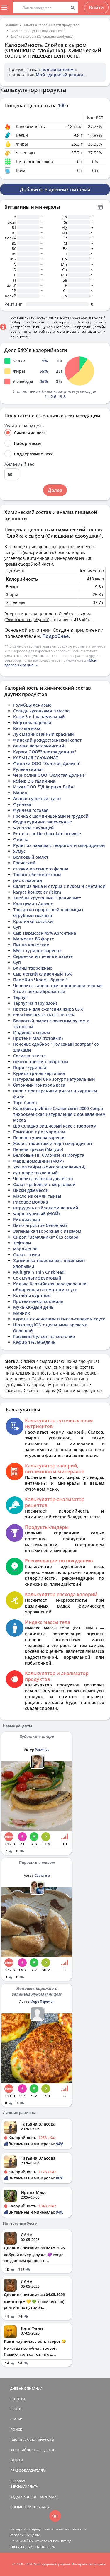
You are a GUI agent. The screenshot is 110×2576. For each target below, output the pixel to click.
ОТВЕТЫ (16, 2460)
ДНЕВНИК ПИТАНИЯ (26, 2388)
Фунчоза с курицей (33, 828)
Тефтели (22, 1243)
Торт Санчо (25, 1102)
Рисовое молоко (30, 1202)
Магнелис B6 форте (33, 939)
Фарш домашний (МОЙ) (38, 1161)
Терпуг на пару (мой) (35, 1003)
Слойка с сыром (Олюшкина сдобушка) (41, 36)
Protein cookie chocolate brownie (47, 833)
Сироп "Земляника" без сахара (45, 1237)
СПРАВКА (17, 2480)
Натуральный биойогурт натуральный (54, 1079)
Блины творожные (32, 968)
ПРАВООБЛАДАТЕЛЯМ (28, 2470)
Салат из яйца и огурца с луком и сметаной (59, 886)
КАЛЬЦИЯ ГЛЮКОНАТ (35, 757)
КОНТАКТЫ (48, 2496)
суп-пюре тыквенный (35, 1172)
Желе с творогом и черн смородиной (52, 1143)
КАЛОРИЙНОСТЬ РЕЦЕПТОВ (32, 2450)
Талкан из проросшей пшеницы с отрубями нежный (48, 912)
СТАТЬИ (16, 2419)
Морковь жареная (32, 722)
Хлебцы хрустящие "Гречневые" (47, 898)
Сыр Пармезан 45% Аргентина (44, 933)
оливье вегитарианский (38, 746)
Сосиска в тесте (29, 1056)
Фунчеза (22, 804)
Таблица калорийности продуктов (51, 25)
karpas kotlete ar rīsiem (37, 892)
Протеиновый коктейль (38, 1301)
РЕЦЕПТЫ (17, 2399)
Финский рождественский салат (47, 740)
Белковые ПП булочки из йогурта (48, 1155)
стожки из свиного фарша (40, 868)
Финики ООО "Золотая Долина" (47, 763)
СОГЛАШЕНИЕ (21, 2507)
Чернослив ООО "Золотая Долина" (50, 775)
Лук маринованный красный (43, 734)
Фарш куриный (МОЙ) (36, 1213)
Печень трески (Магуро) (38, 1149)
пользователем (57, 69)
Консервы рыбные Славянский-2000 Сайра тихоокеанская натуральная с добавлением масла (59, 1114)
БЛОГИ (16, 2409)
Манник (21, 1313)
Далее (55, 490)
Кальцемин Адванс (33, 904)
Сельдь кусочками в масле (41, 711)
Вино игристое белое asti (40, 1225)
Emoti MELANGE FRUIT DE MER (44, 1015)
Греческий (24, 863)
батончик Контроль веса (39, 1085)
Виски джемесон (30, 1190)
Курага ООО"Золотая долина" (44, 752)
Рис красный (26, 1219)
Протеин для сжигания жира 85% (48, 1009)
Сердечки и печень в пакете (43, 956)
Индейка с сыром (31, 1032)
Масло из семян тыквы (37, 1196)
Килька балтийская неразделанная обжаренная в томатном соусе (50, 1286)
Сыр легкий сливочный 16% (42, 974)
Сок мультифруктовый (37, 1278)
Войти (96, 7)
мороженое (25, 1248)
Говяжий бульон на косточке (44, 1336)
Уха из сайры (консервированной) (49, 1167)
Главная (11, 25)
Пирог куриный (29, 1067)
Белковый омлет (30, 857)
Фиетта (20, 839)
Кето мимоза (26, 728)
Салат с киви (26, 1254)
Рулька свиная (28, 769)
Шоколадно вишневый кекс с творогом (55, 1126)
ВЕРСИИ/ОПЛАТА (24, 2486)
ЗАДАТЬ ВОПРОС (23, 2496)
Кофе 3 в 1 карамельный (39, 716)
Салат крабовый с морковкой (44, 1184)
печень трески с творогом (40, 1061)
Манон (20, 792)
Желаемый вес (19, 464)
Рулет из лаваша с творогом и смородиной (59, 845)
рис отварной (27, 880)
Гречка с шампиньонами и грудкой (51, 816)
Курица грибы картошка (39, 1073)
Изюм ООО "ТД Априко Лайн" (44, 787)
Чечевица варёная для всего (43, 1178)
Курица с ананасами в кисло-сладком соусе (59, 1319)
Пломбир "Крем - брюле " (40, 980)
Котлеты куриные (31, 1295)
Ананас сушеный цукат (37, 798)
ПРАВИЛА (42, 2507)
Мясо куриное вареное (37, 950)
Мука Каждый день (33, 1307)
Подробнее (55, 636)
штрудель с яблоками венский (45, 1208)
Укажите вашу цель (24, 426)
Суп (17, 927)
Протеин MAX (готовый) (38, 1038)
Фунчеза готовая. (31, 810)
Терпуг (20, 997)
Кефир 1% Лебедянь (34, 1342)
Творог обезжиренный (37, 874)
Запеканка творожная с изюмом (47, 1231)
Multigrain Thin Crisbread (39, 1272)
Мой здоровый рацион (60, 74)
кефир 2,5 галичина (34, 781)
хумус (19, 851)
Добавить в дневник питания (55, 189)
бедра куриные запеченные (42, 822)
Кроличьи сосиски (33, 921)
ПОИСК (16, 2429)
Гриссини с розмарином (39, 1132)
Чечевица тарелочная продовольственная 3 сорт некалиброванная (58, 988)
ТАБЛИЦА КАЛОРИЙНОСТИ (32, 2439)
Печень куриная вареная (39, 1137)
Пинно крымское (31, 944)
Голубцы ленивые (32, 705)
